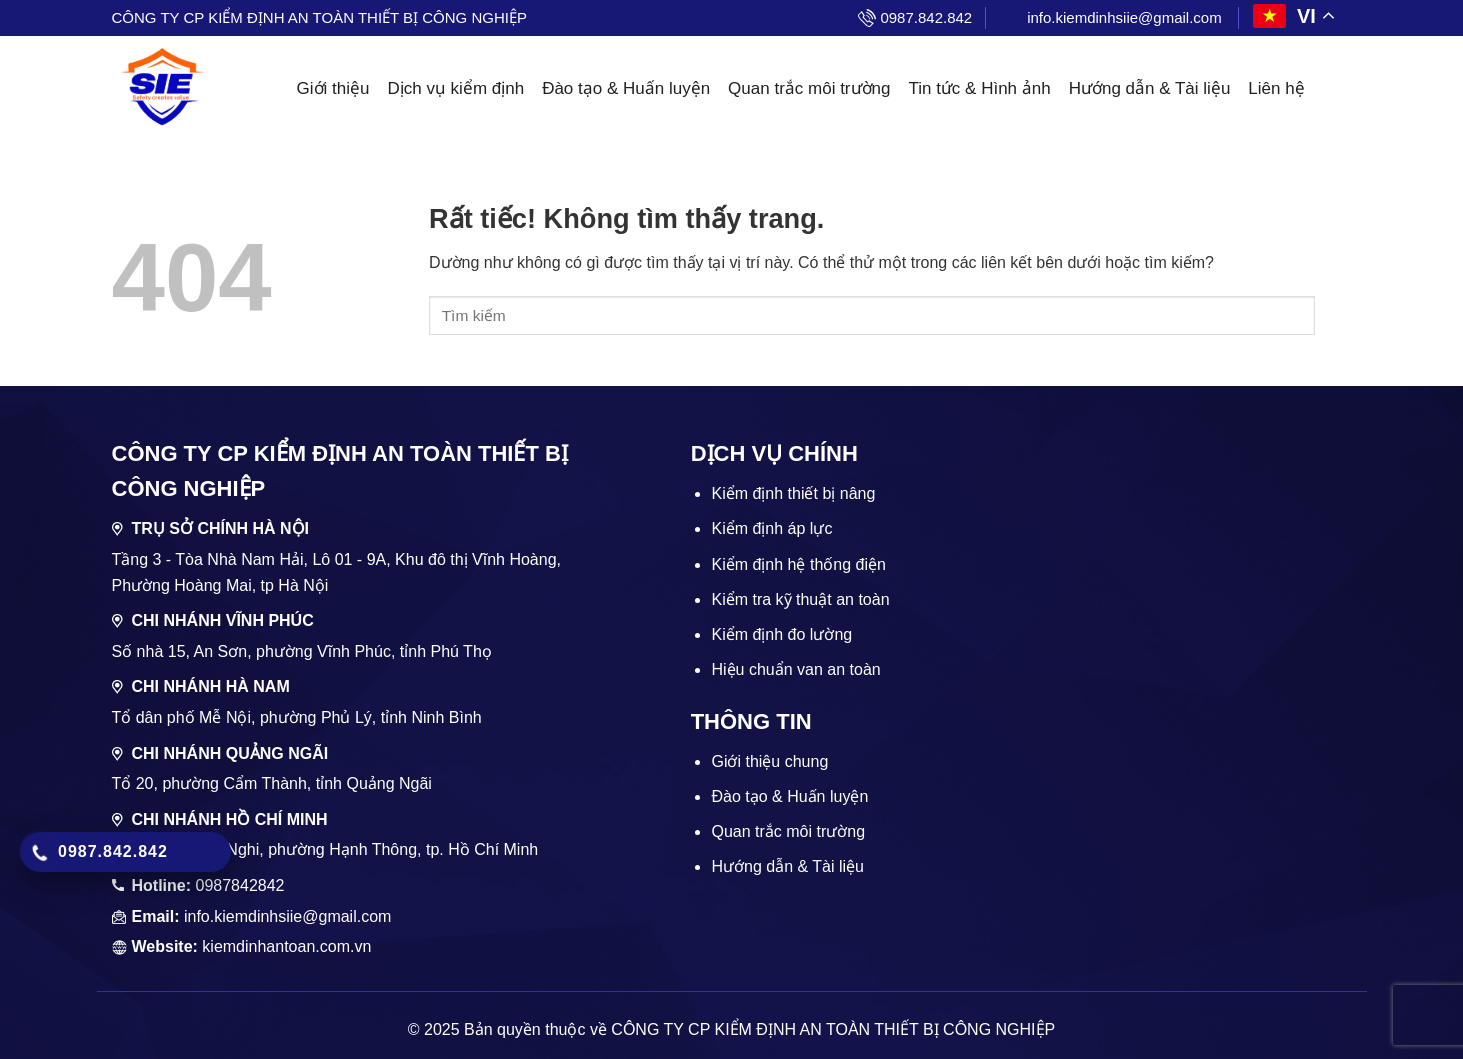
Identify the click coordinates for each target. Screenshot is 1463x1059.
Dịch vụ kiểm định (455, 88)
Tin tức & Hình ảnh (979, 88)
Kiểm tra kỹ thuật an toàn (800, 599)
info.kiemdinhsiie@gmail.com (1124, 17)
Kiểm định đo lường (781, 634)
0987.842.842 (926, 17)
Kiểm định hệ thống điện (798, 564)
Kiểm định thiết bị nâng (793, 493)
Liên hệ (1276, 88)
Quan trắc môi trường (809, 88)
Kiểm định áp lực (771, 528)
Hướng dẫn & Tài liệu (1150, 88)
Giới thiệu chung (769, 761)
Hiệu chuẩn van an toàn (795, 669)
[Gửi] (1333, 316)
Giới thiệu (333, 88)
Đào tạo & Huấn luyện (626, 88)
